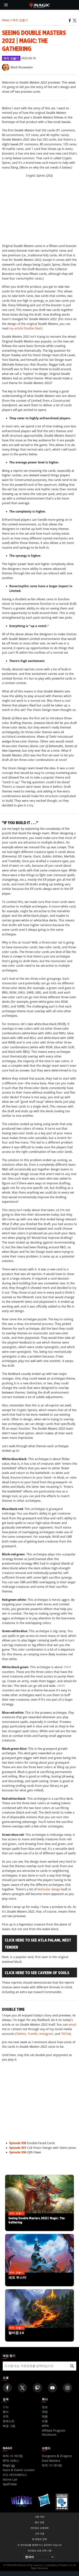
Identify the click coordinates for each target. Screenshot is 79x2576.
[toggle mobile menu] (6, 5)
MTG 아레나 (11, 2461)
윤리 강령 (39, 2522)
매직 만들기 (20, 20)
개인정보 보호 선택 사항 (39, 2550)
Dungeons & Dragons (57, 2456)
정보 (45, 2407)
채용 (45, 2416)
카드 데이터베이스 (15, 2475)
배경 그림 (9, 2426)
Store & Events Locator (19, 2470)
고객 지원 (39, 2533)
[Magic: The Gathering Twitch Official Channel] (37, 2387)
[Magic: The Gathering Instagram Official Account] (67, 2387)
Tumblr (33, 2034)
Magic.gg (9, 2465)
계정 (45, 2412)
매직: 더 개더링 (13, 2456)
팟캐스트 (8, 2421)
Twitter (21, 2034)
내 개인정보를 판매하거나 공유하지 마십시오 (39, 2544)
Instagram (46, 2034)
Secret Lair (10, 2479)
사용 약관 (39, 2516)
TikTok (65, 2034)
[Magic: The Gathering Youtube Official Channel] (52, 2387)
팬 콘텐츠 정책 (39, 2539)
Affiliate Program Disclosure (53, 2433)
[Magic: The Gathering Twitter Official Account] (22, 2387)
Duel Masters (51, 2461)
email (72, 2025)
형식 (6, 2412)
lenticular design (48, 1889)
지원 (45, 2421)
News (5, 20)
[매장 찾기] (72, 2366)
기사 (6, 2407)
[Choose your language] (39, 2557)
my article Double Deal (25, 328)
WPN (45, 2426)
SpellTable (10, 2484)
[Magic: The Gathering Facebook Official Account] (7, 2387)
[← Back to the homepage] (39, 5)
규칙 (6, 2416)
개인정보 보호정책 (39, 2527)
